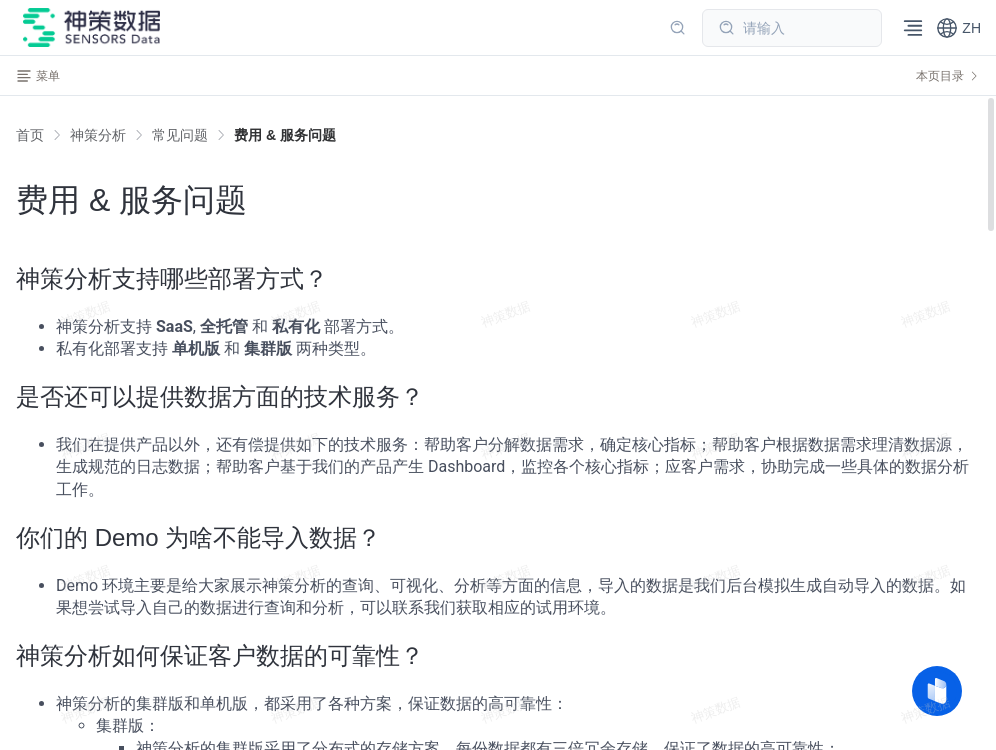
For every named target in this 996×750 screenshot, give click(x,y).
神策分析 (98, 135)
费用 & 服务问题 (285, 135)
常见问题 (180, 135)
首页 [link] (30, 135)
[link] (98, 135)
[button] (958, 28)
